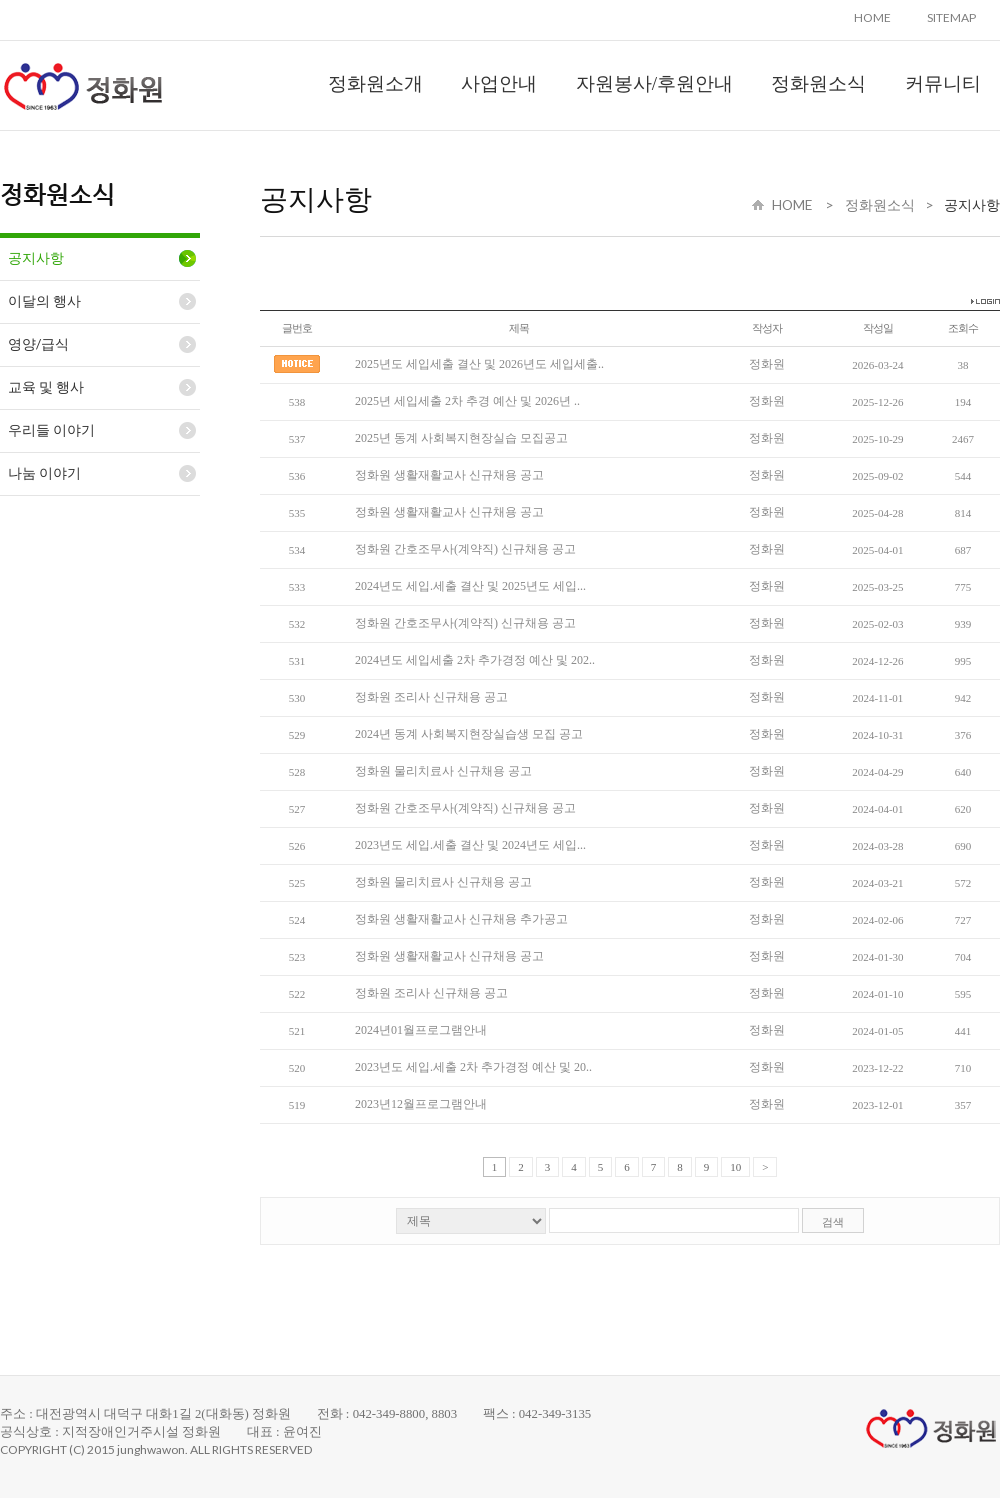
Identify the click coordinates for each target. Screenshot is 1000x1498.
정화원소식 (818, 83)
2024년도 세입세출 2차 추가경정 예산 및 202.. (475, 660)
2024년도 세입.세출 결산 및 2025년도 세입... (470, 586)
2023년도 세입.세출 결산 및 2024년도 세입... (470, 845)
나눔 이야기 (44, 473)
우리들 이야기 (51, 430)
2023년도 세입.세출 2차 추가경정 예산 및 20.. (473, 1067)
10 (735, 1167)
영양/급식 (38, 344)
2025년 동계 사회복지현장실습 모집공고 (461, 438)
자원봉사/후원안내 (654, 83)
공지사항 (36, 258)
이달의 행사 (44, 301)
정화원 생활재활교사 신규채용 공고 (449, 475)
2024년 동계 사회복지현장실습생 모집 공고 (469, 734)
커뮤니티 (943, 83)
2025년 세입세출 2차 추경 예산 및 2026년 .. (467, 401)
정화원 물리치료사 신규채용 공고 (443, 771)
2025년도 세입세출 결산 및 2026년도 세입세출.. (479, 364)
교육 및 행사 (46, 387)
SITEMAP (951, 17)
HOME (872, 17)
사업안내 (499, 83)
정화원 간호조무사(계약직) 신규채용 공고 (465, 549)
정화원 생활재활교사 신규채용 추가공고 (461, 919)
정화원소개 (375, 83)
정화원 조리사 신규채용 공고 (431, 697)
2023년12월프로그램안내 (421, 1104)
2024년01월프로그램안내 (421, 1030)
